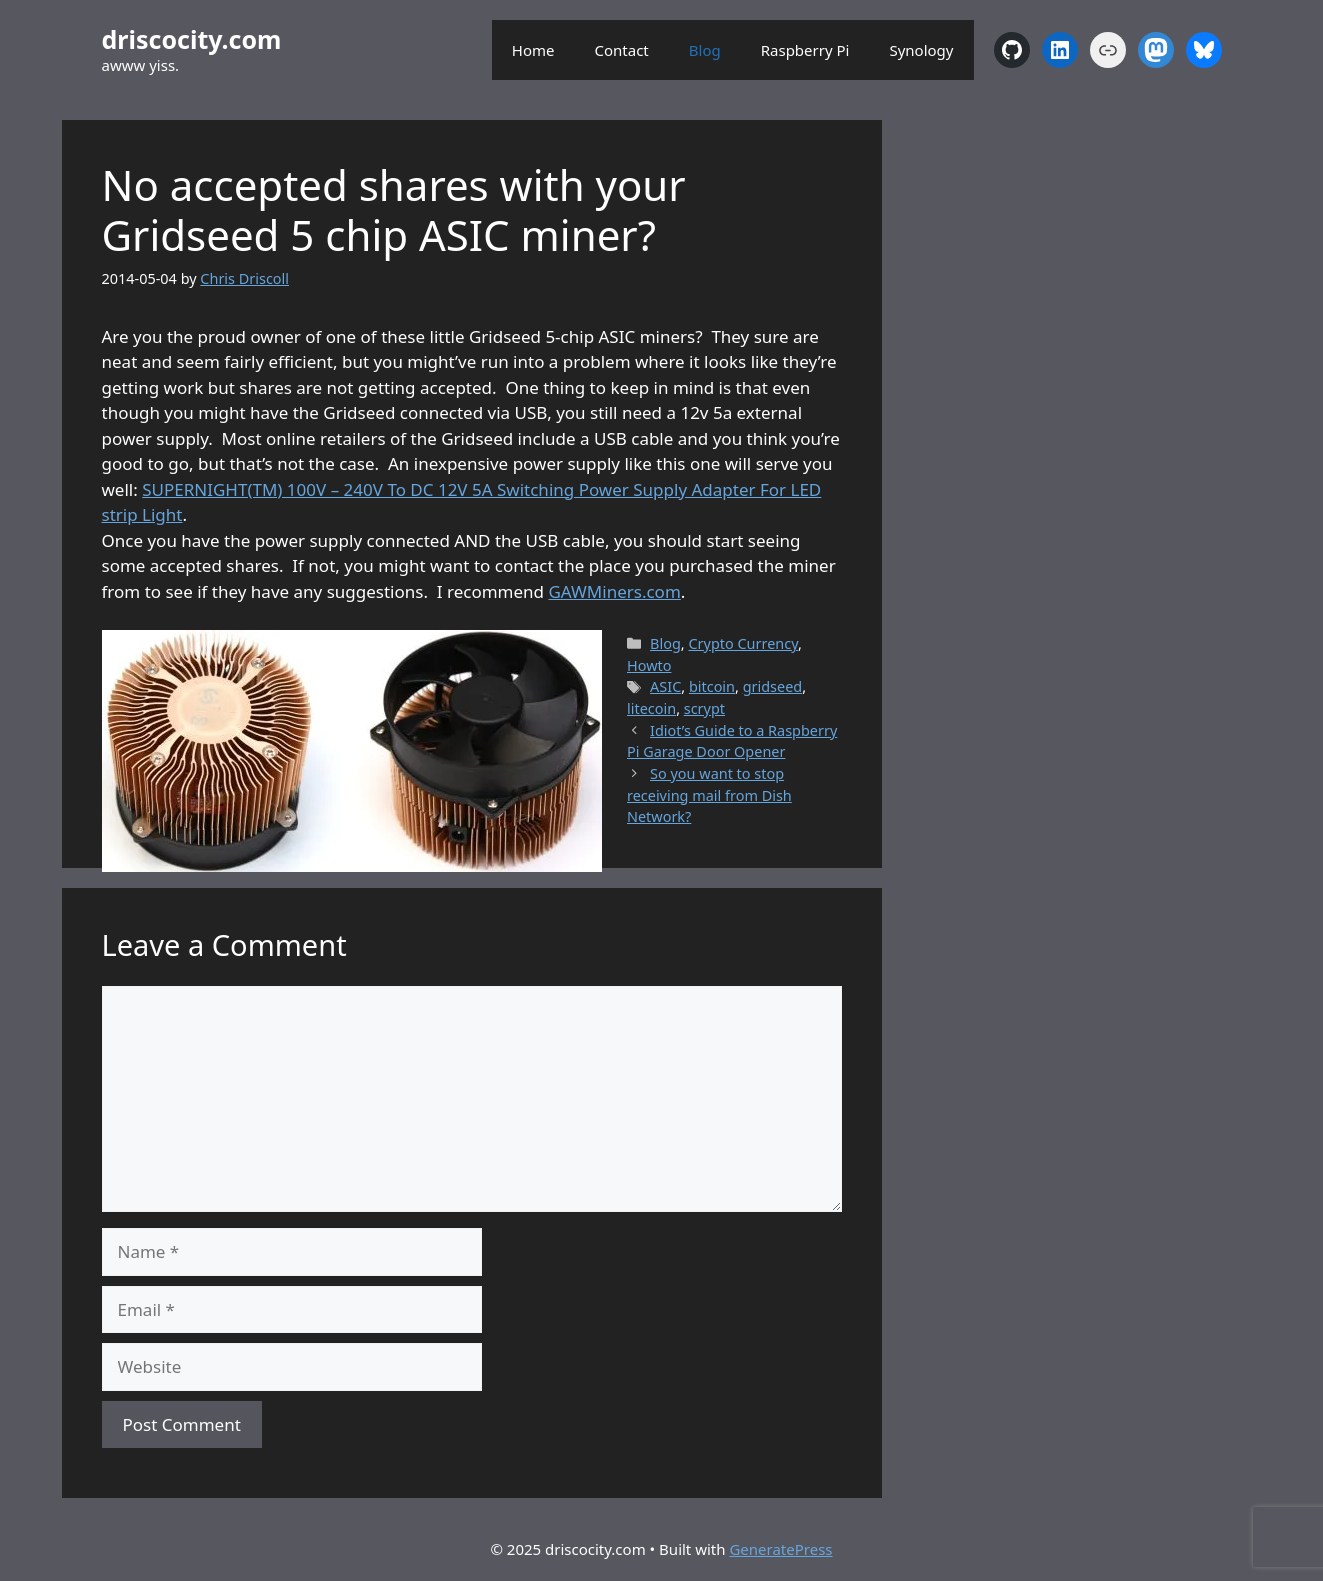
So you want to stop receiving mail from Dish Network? (709, 795)
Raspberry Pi (805, 50)
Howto (649, 665)
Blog (705, 50)
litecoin (651, 708)
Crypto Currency (743, 643)
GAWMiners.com (614, 591)
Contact (622, 50)
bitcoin (712, 686)
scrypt (704, 708)
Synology (921, 50)
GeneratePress (780, 1549)
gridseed (773, 686)
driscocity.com (192, 39)
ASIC (665, 686)
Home (533, 50)
